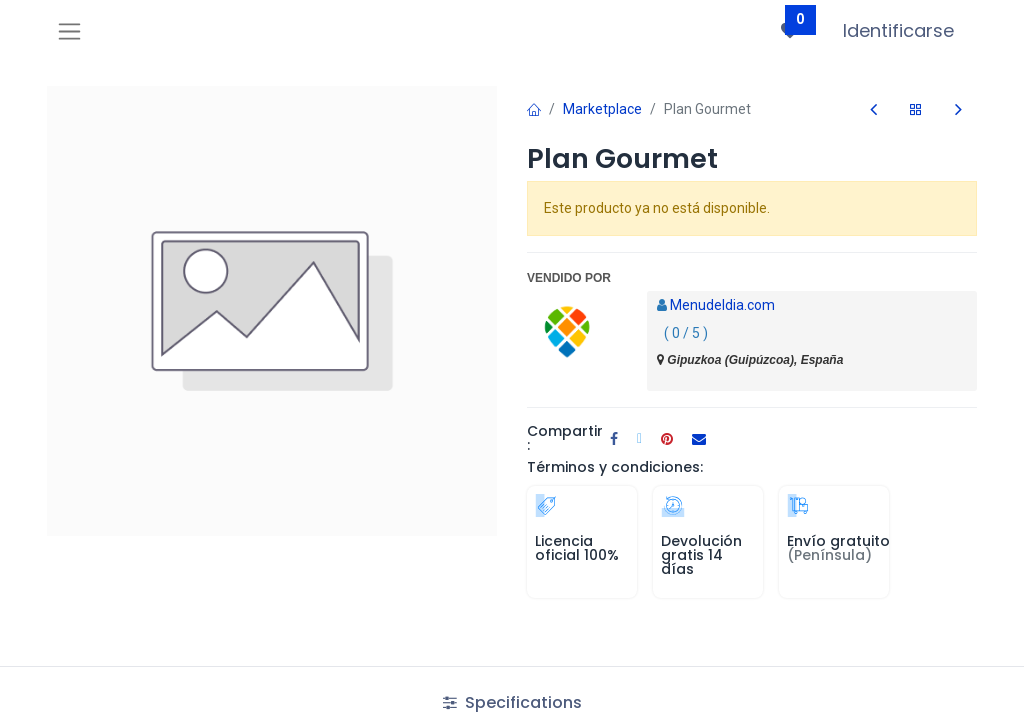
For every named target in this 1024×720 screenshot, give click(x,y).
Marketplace (602, 109)
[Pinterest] (667, 439)
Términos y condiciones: (615, 467)
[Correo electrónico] (699, 439)
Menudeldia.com (722, 305)
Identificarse (898, 30)
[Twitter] (639, 439)
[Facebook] (614, 439)
